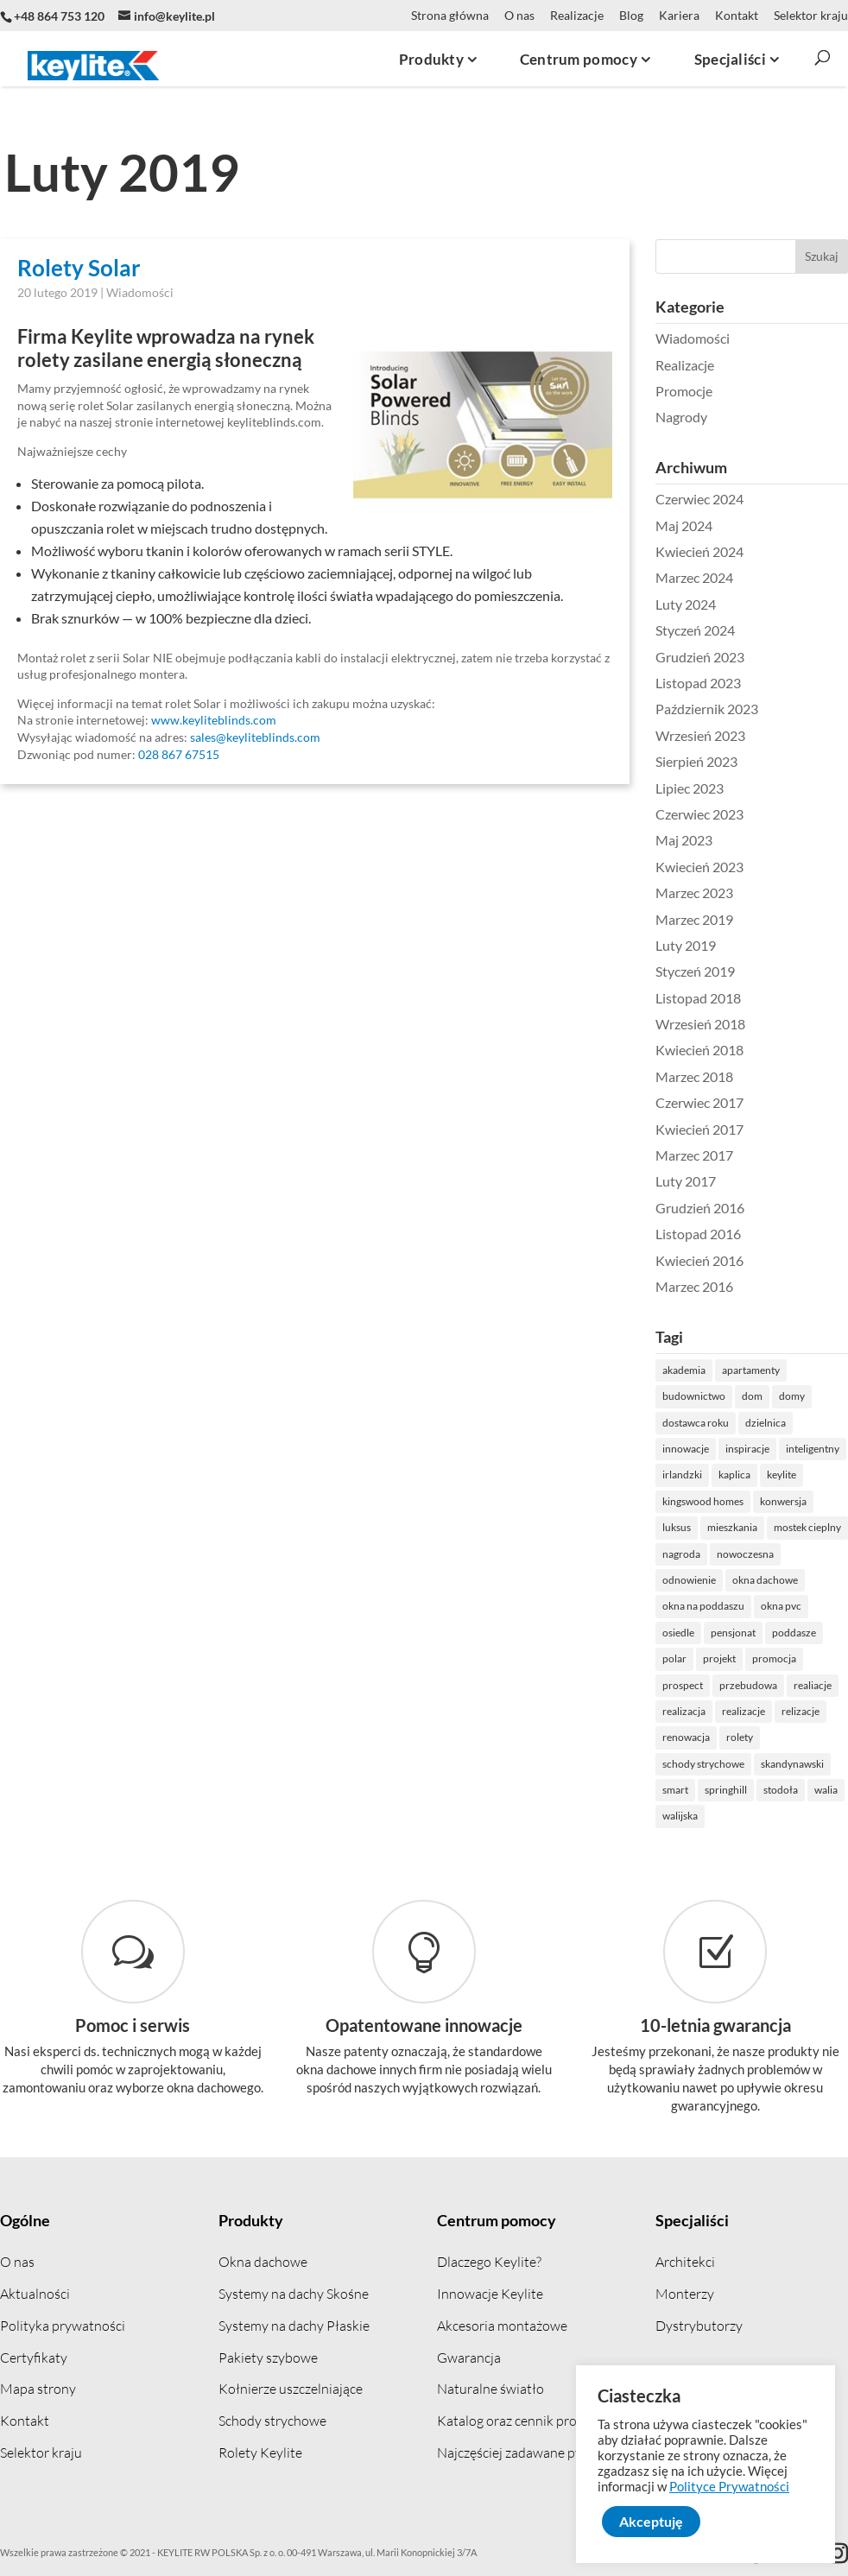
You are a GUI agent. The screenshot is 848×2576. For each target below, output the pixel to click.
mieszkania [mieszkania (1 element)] (781, 1527)
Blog (631, 15)
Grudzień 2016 (749, 1207)
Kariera (679, 15)
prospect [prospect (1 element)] (732, 1685)
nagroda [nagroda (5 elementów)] (731, 1553)
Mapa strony (38, 2388)
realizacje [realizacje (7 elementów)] (792, 1711)
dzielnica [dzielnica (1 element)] (814, 1422)
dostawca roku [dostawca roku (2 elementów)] (745, 1422)
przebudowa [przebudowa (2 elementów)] (797, 1685)
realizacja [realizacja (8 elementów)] (733, 1711)
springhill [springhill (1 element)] (775, 1789)
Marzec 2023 (743, 892)
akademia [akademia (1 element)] (733, 1370)
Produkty (250, 2220)
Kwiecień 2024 (749, 551)
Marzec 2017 (743, 1155)
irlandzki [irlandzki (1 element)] (731, 1474)
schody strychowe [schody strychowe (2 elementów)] (753, 1763)
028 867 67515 (178, 754)
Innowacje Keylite (490, 2293)
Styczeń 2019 (744, 971)
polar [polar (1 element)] (724, 1658)
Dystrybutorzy (699, 2325)
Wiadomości (140, 292)
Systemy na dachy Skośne (293, 2293)
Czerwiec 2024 (749, 499)
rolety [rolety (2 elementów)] (788, 1737)
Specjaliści (692, 2220)
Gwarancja (469, 2357)
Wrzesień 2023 (749, 735)
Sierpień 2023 (746, 761)
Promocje (733, 391)
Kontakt (736, 15)
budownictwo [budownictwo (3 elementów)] (743, 1395)
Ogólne (25, 2220)
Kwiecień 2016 (749, 1260)
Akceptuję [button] (651, 2521)
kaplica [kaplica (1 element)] (784, 1474)
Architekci (685, 2261)
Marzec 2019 (743, 919)
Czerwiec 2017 (749, 1102)
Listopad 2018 (747, 998)
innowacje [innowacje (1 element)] (735, 1448)
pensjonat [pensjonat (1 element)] (782, 1632)
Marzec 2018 (743, 1076)
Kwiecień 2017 (749, 1129)
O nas (519, 15)
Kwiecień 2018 (749, 1049)
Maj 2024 (733, 525)
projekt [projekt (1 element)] (768, 1658)
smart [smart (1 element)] (724, 1789)
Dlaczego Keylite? (489, 2261)
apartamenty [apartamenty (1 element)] (800, 1370)
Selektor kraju (811, 15)
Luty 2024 (735, 604)
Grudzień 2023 (749, 657)
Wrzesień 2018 (749, 1024)
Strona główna (450, 15)
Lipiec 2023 (739, 788)
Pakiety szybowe (268, 2357)
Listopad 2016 (747, 1233)
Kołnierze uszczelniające (290, 2388)
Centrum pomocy (496, 2220)
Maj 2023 (733, 840)
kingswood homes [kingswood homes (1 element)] (752, 1501)
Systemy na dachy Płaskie (294, 2325)
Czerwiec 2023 (749, 814)
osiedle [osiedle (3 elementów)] (728, 1632)
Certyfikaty (33, 2357)
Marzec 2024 (743, 577)
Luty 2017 (735, 1181)
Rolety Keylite (260, 2452)
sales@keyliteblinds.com (255, 737)
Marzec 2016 (743, 1286)
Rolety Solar (79, 268)
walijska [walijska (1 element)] (729, 1815)
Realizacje (577, 15)
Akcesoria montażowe (502, 2325)
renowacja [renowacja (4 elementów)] (735, 1737)
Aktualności (35, 2293)
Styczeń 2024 (744, 630)
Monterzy (684, 2293)
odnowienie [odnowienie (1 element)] (738, 1579)
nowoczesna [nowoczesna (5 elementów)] (794, 1553)
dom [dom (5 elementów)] (801, 1395)
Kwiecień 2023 (749, 866)
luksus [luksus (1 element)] (726, 1527)
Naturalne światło (490, 2388)
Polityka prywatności (62, 2325)
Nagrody (730, 416)
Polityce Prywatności (729, 2486)
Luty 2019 (735, 945)
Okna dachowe (262, 2261)
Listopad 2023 (747, 682)
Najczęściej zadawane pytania (524, 2452)
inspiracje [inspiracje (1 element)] (797, 1448)
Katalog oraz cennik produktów (530, 2420)
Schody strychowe (272, 2420)
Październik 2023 (756, 708)
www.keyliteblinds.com (213, 719)
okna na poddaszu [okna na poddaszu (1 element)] (753, 1605)
